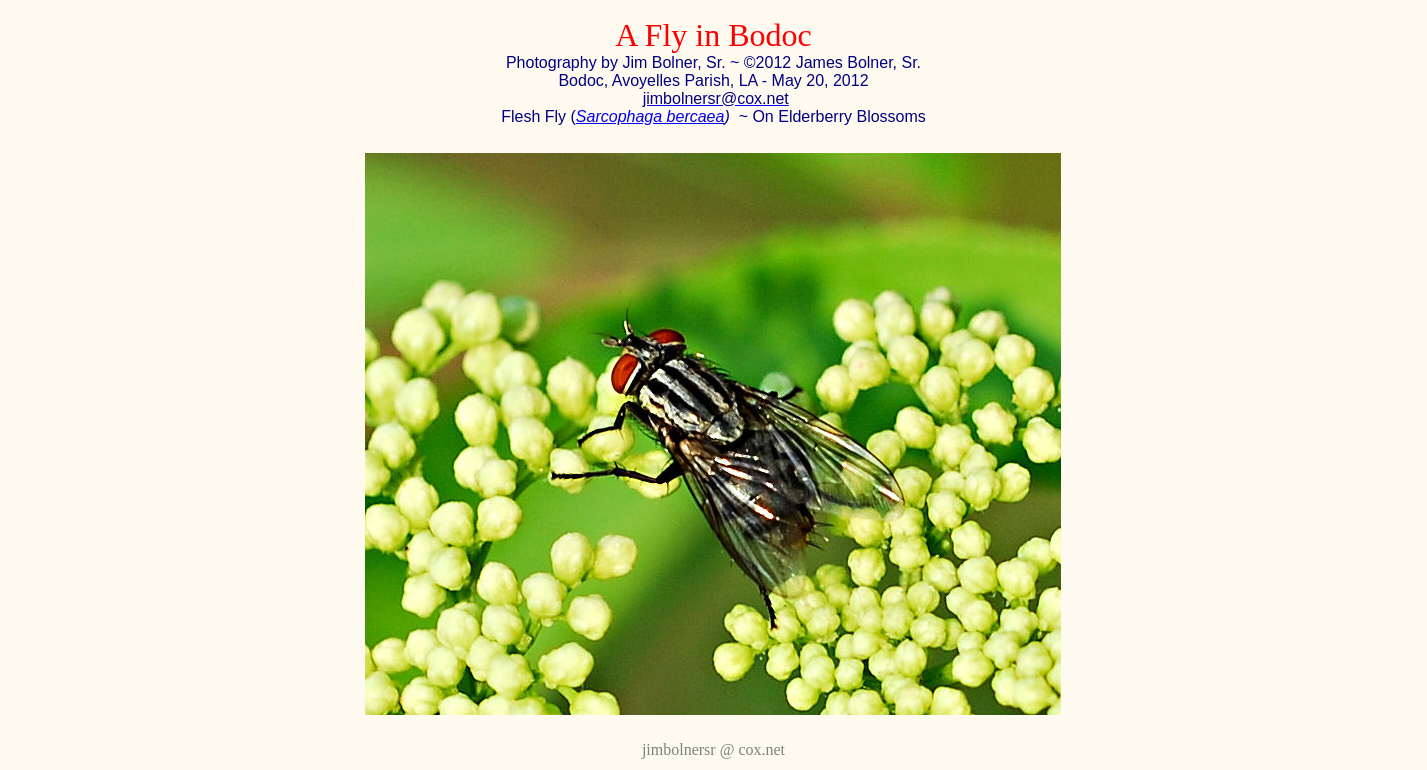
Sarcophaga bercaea (650, 116)
